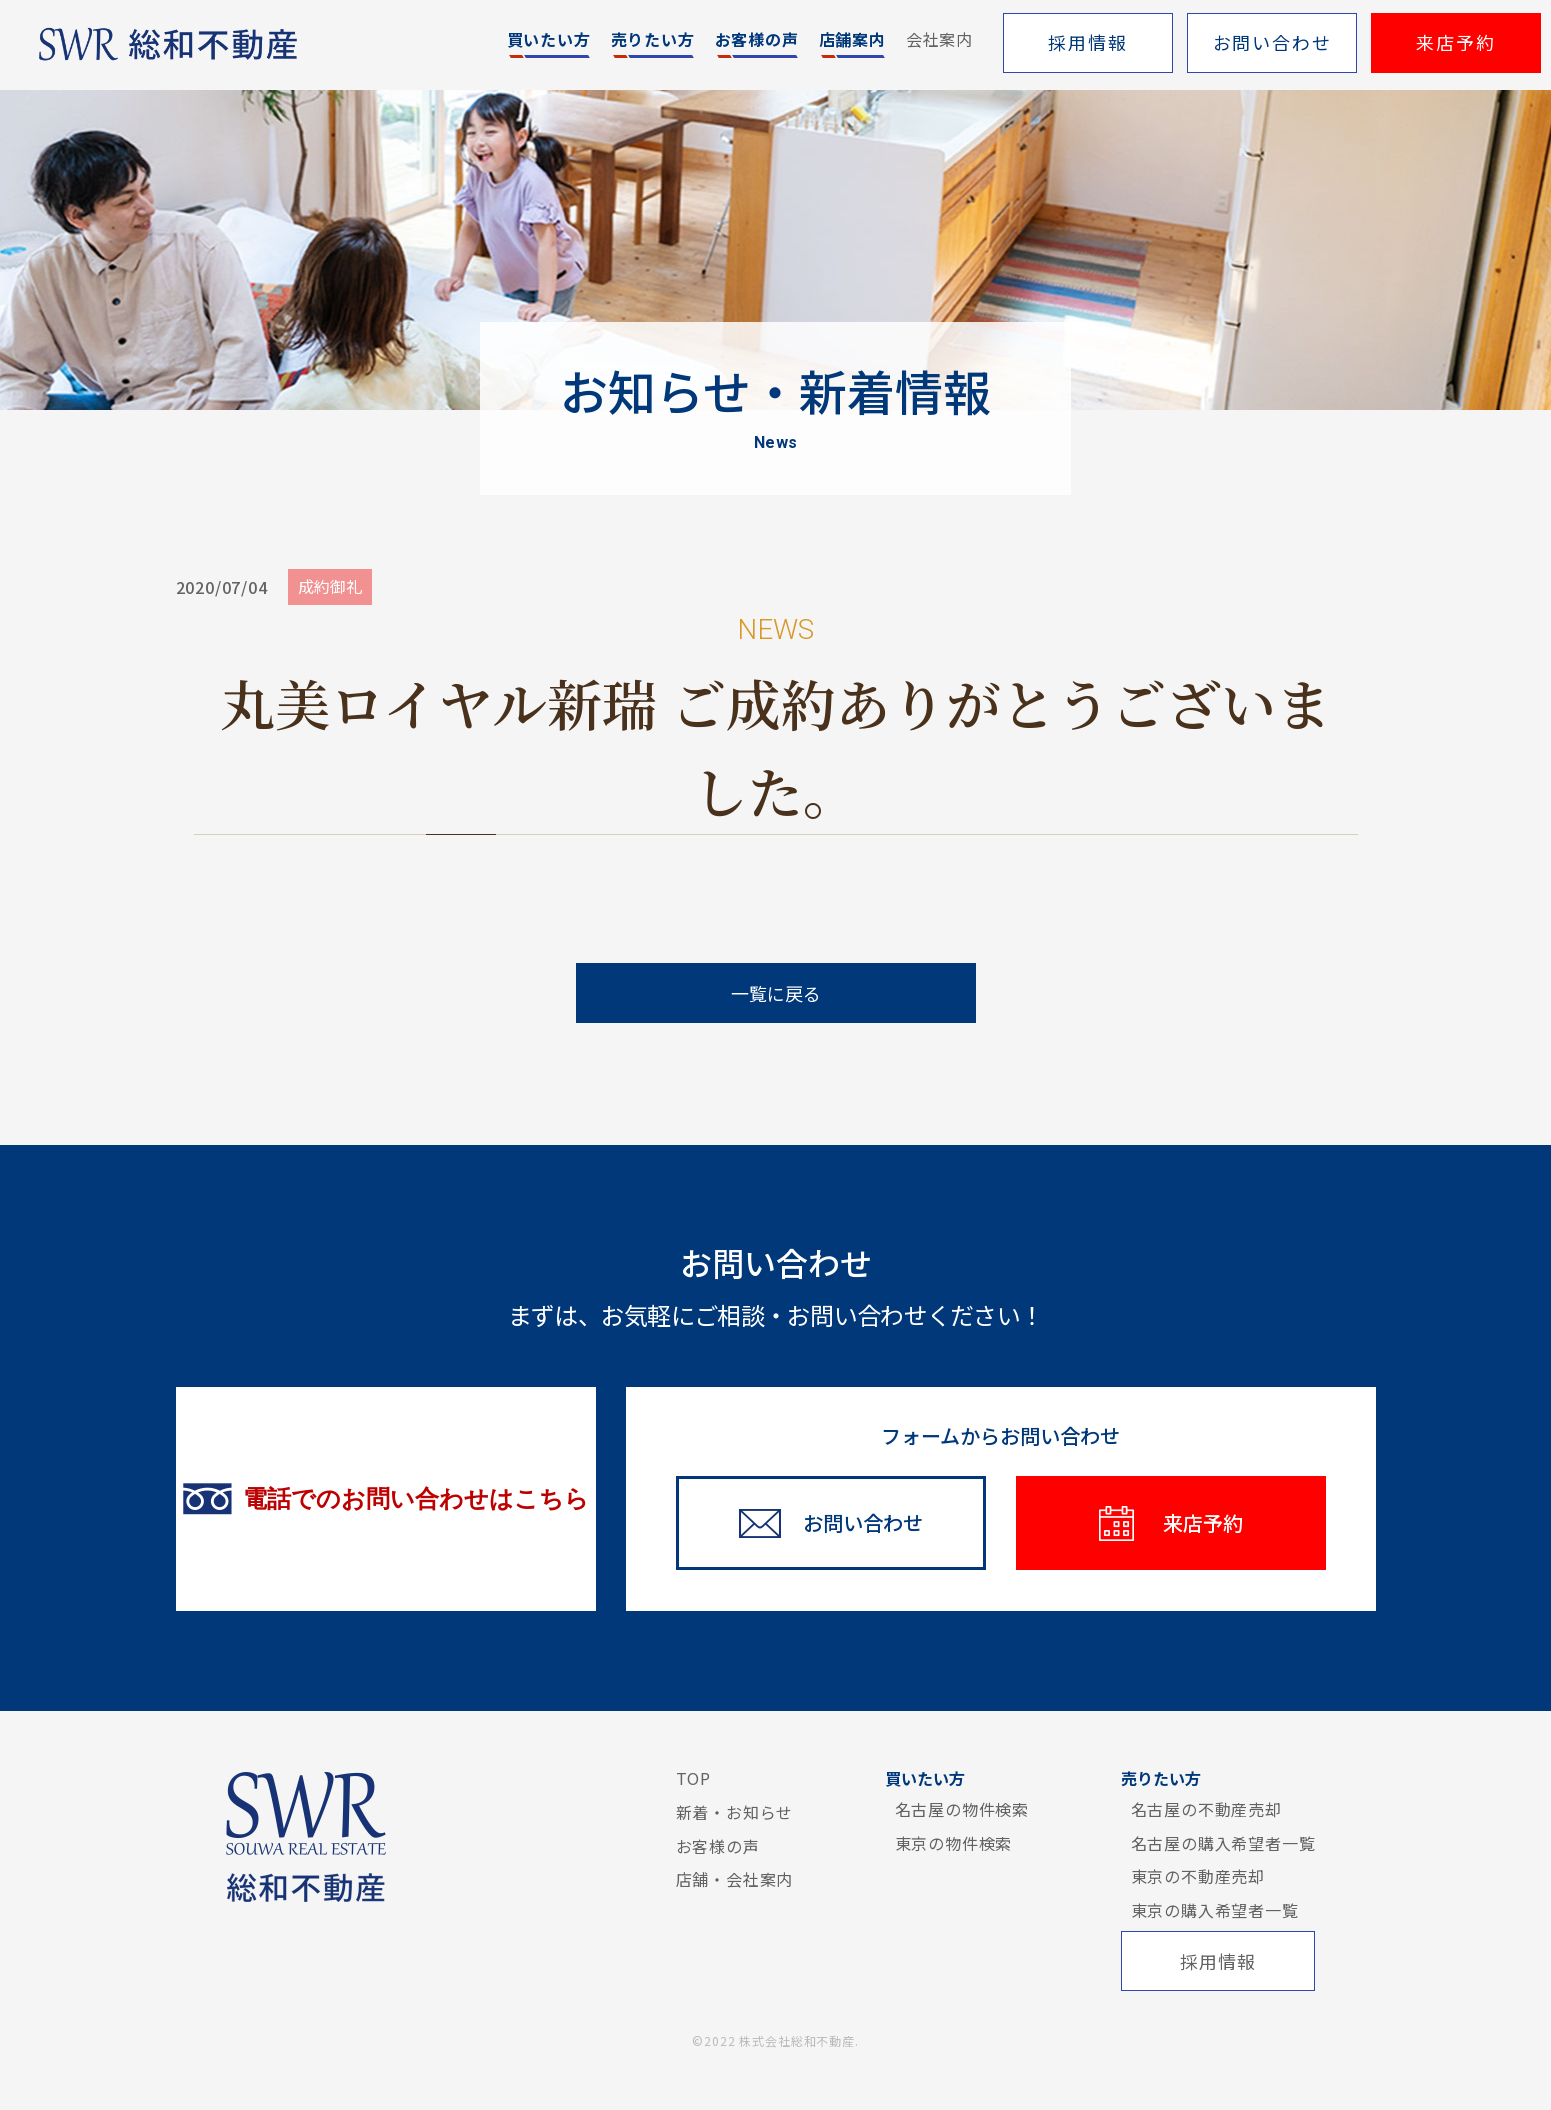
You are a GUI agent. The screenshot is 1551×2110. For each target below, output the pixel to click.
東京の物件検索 (954, 1843)
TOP (693, 1778)
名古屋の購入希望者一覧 (1223, 1843)
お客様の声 (718, 1846)
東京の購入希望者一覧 (1215, 1910)
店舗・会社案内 (735, 1879)
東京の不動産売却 (1198, 1876)
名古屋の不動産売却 (1206, 1809)
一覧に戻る (776, 993)
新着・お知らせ (735, 1812)
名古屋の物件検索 (962, 1809)
